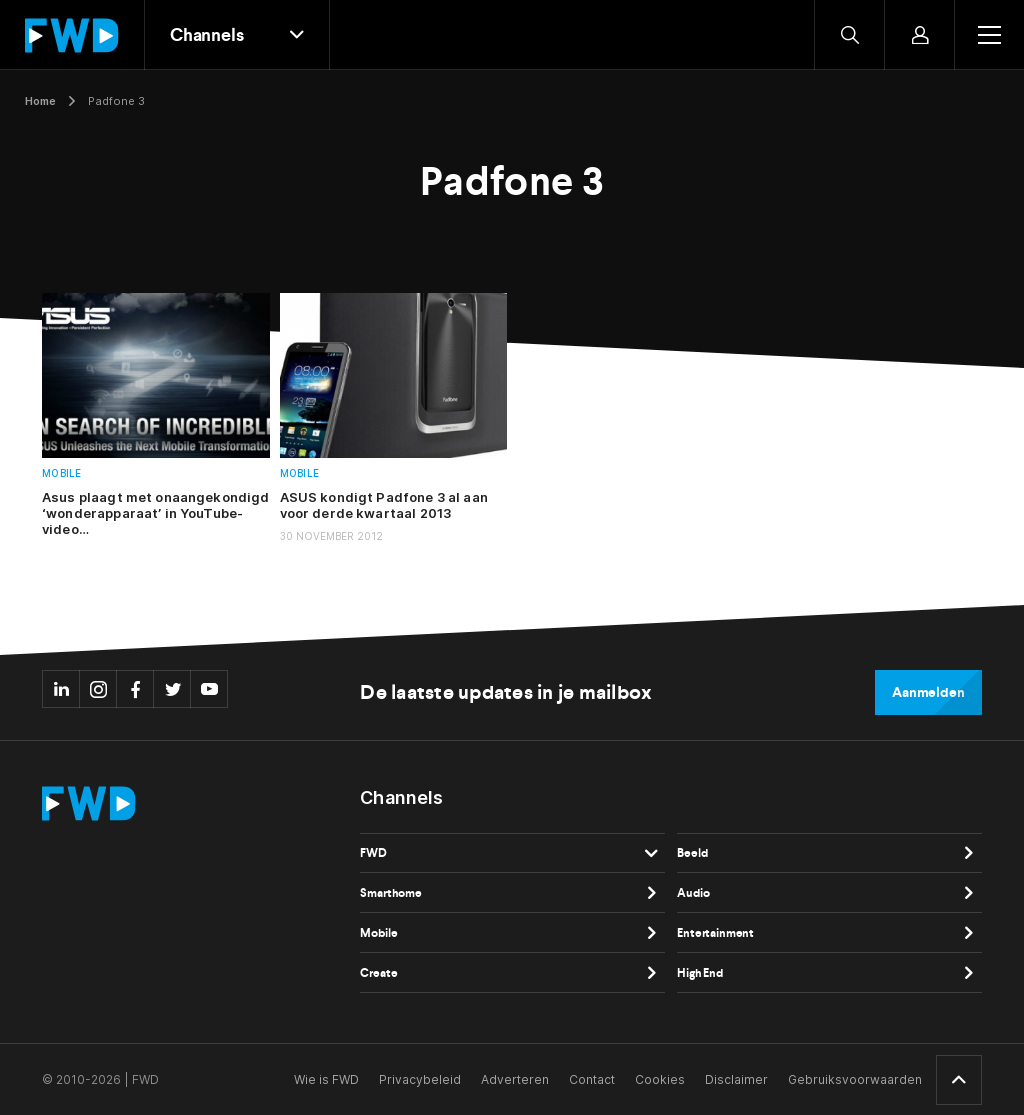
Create (378, 973)
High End (700, 973)
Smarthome (391, 893)
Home (40, 101)
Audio (693, 893)
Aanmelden (928, 692)
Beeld (692, 853)
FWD (373, 853)
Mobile (62, 473)
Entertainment (715, 933)
